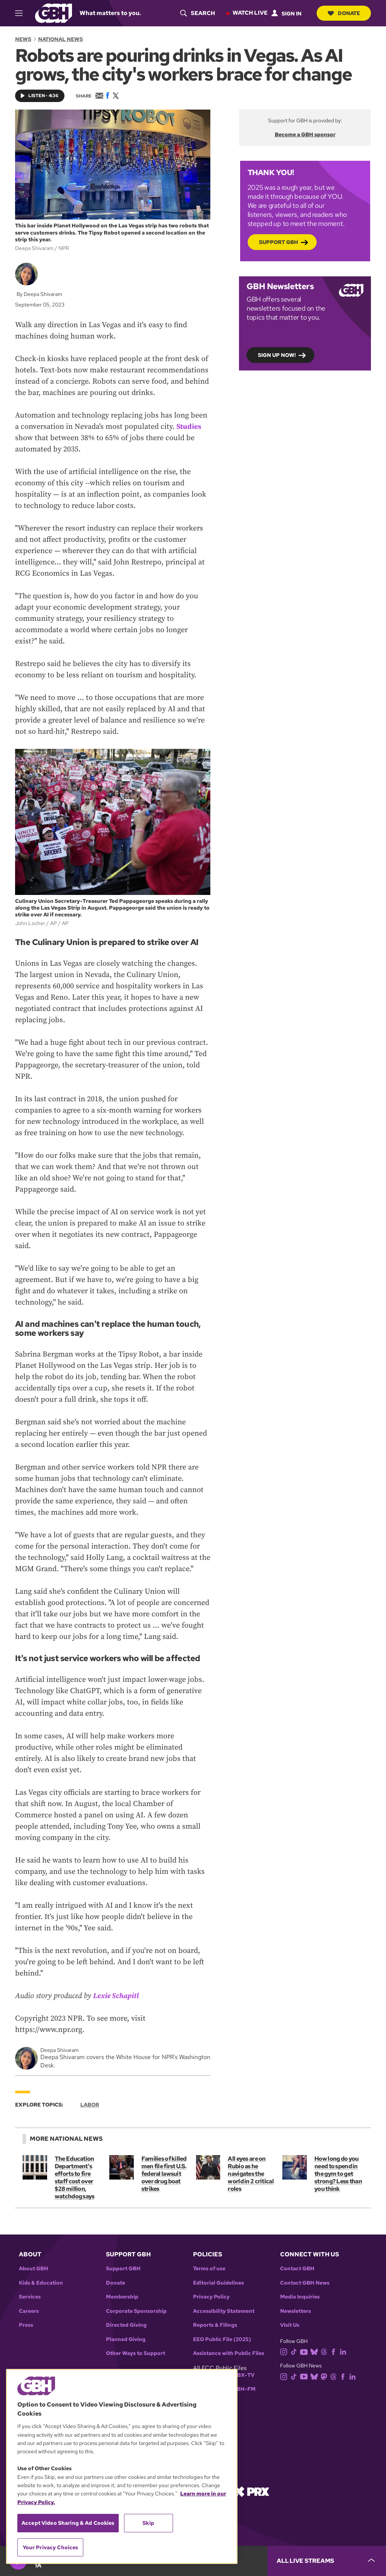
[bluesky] (316, 2351)
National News (60, 39)
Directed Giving (126, 2325)
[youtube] (305, 2351)
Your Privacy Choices (50, 2547)
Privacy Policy (211, 2297)
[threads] (325, 2351)
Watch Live (249, 13)
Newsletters (295, 2311)
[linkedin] (344, 2351)
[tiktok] (295, 2351)
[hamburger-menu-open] (22, 13)
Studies (189, 426)
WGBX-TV (241, 2375)
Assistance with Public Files (228, 2353)
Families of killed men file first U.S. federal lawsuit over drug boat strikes (163, 2174)
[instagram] (285, 2351)
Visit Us (289, 2325)
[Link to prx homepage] (251, 2491)
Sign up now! (277, 355)
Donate (343, 13)
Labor (89, 2104)
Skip (148, 2523)
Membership (122, 2297)
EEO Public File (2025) (222, 2339)
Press (26, 2325)
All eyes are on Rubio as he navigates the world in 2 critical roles (250, 2174)
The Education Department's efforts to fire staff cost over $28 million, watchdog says (74, 2177)
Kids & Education (41, 2283)
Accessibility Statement (223, 2311)
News (23, 39)
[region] (121, 2466)
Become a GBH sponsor (305, 134)
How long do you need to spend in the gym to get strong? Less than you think (337, 2174)
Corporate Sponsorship (136, 2311)
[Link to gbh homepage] (53, 13)
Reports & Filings (215, 2325)
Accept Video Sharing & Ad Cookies (68, 2523)
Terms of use (209, 2268)
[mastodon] (325, 2376)
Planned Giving (126, 2339)
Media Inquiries (300, 2297)
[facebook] (335, 2351)
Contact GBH (297, 2268)
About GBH (33, 2268)
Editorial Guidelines (218, 2283)
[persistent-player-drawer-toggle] (326, 2561)
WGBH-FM (241, 2389)
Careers (29, 2311)
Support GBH (278, 242)
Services (30, 2297)
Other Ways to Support (135, 2353)
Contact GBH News (304, 2283)
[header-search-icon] (197, 13)
